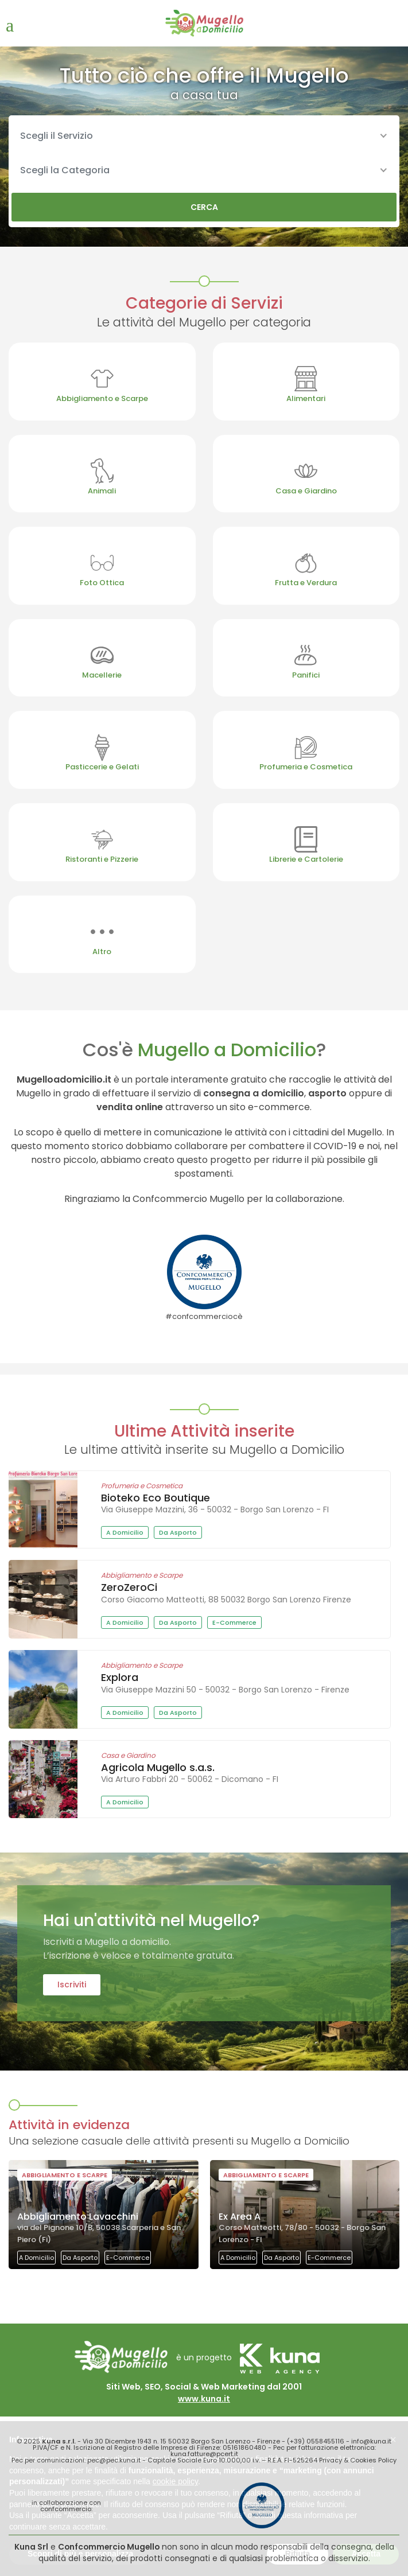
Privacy (330, 2460)
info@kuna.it (371, 2441)
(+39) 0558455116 (315, 2441)
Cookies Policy (373, 2460)
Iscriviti (71, 1984)
